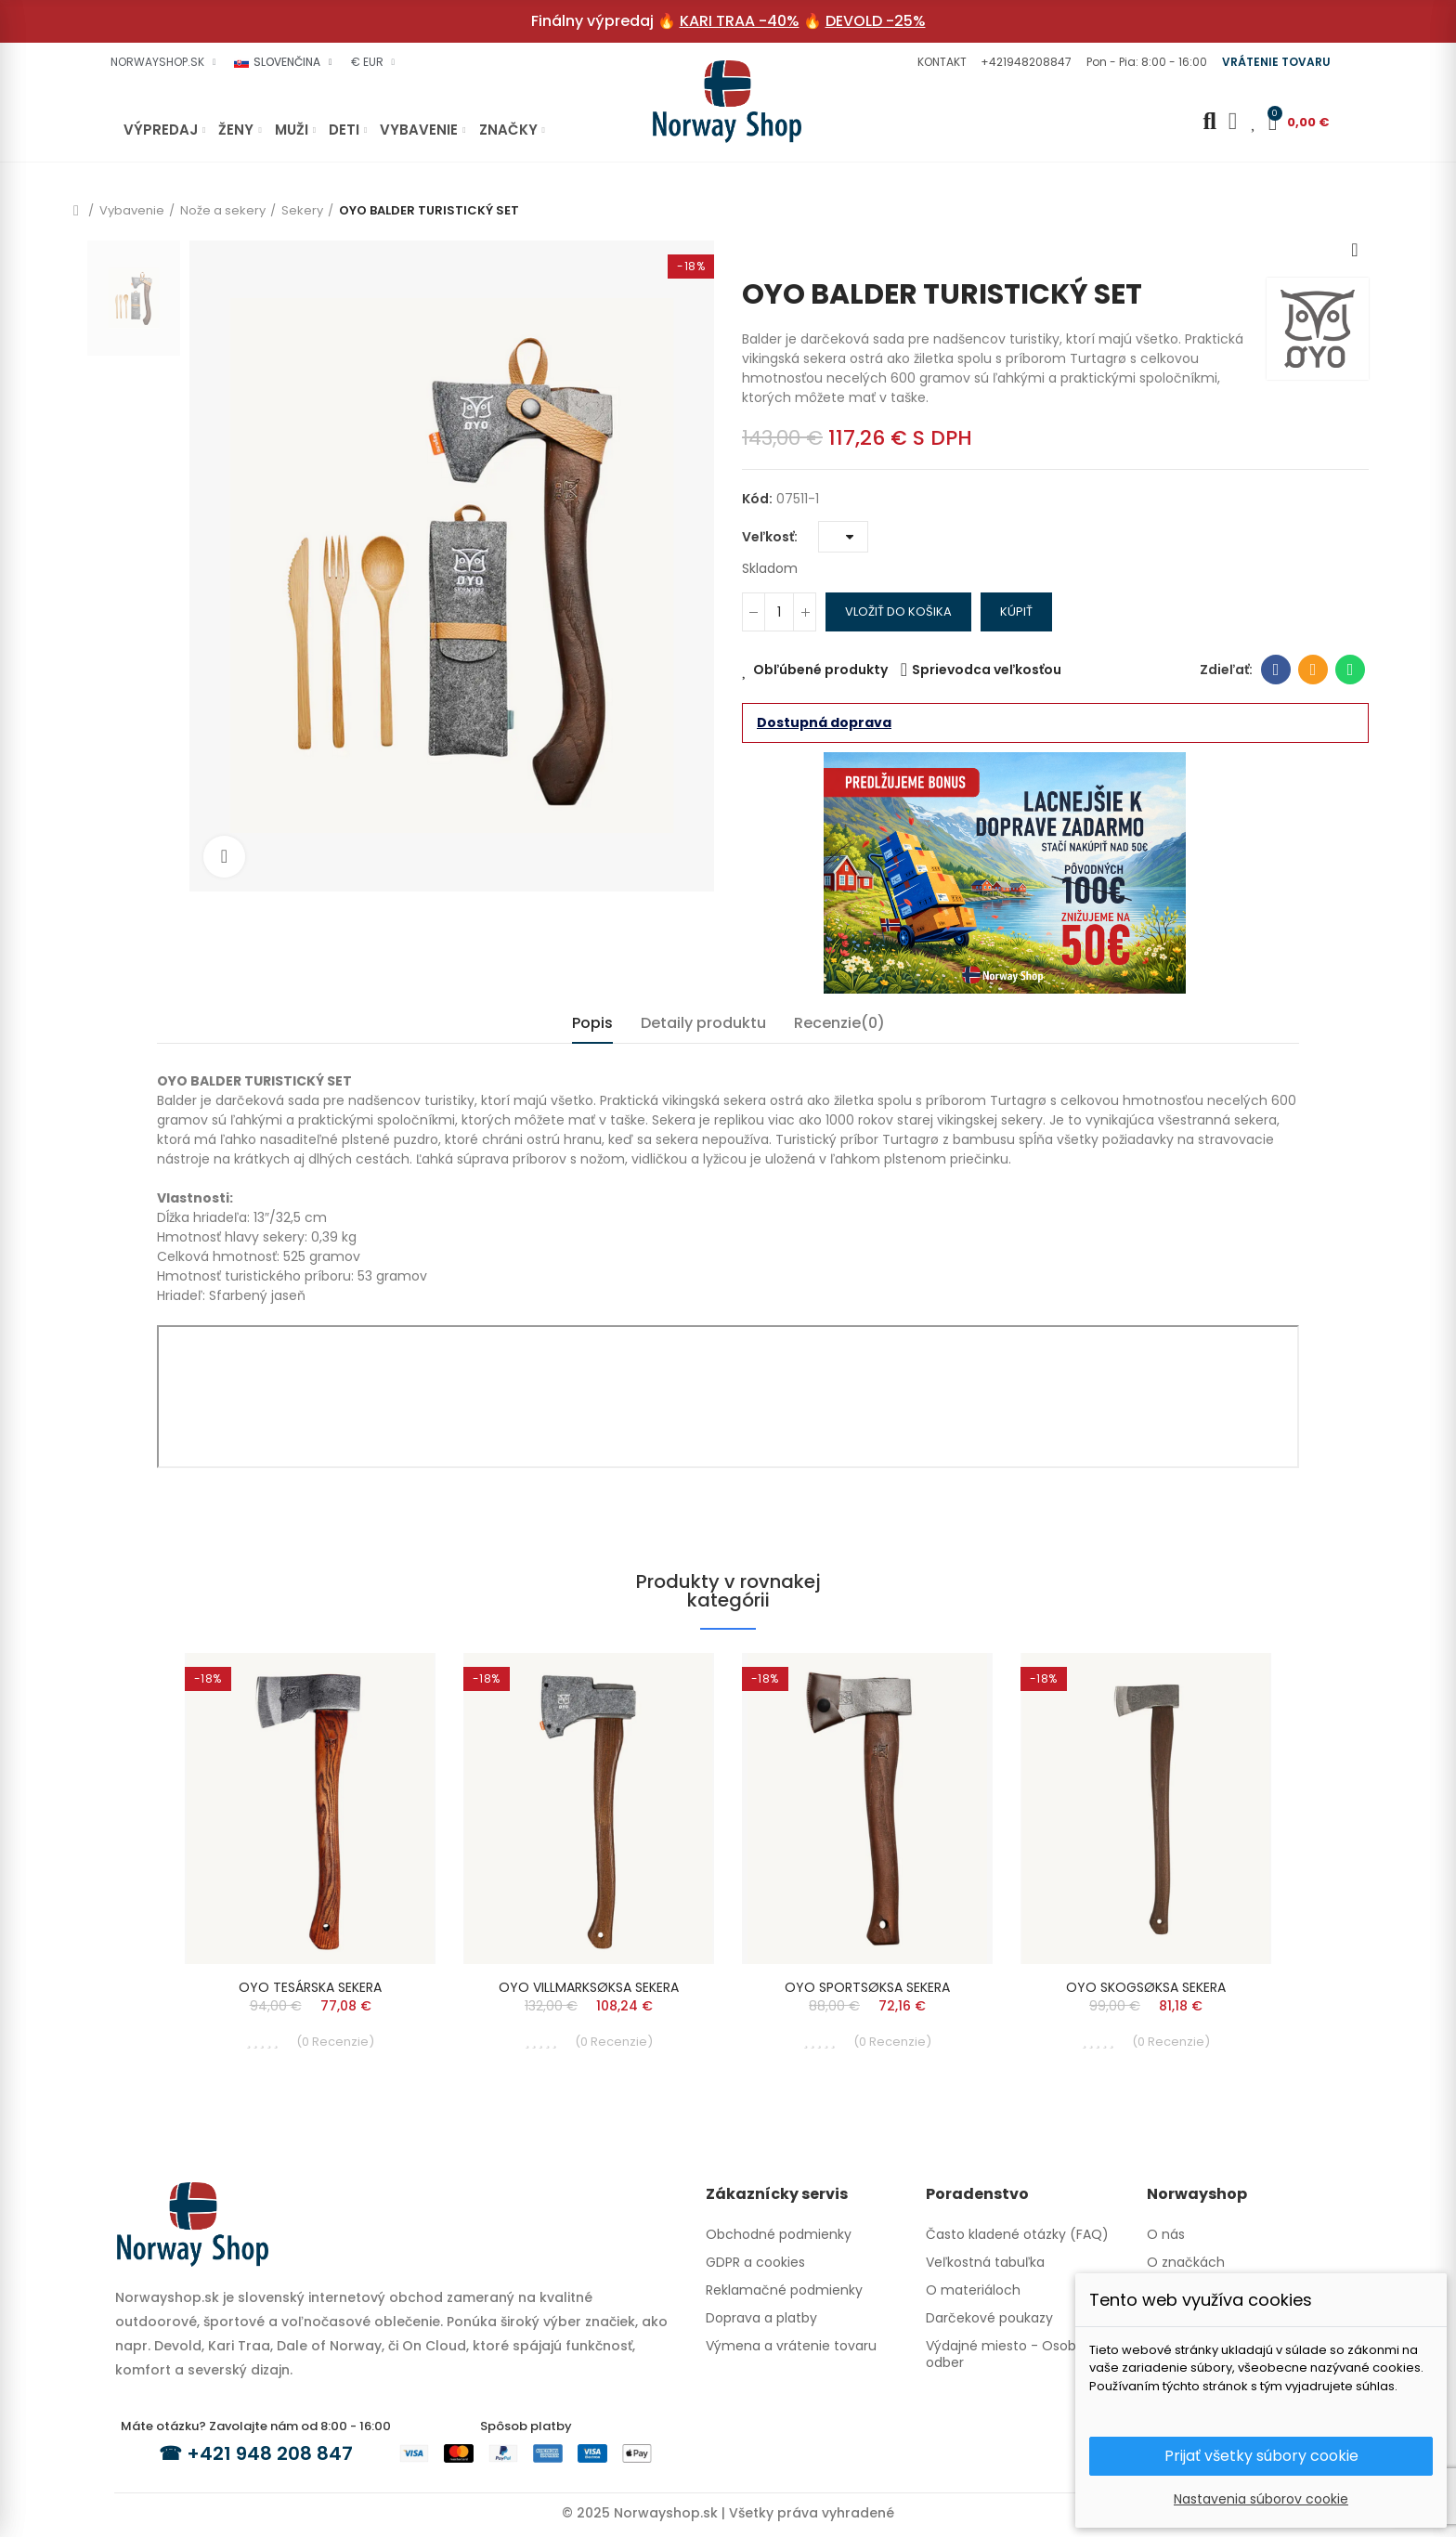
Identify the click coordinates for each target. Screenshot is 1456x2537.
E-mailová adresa (1313, 669)
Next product (1355, 250)
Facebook (1276, 669)
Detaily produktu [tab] (703, 1023)
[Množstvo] (779, 611)
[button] (939, 62)
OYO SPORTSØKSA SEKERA (867, 1987)
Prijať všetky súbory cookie (1261, 2455)
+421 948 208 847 (270, 2453)
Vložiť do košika (898, 611)
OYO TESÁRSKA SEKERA (310, 1987)
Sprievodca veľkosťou (986, 669)
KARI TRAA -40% (740, 21)
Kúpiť (1016, 611)
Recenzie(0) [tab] (839, 1023)
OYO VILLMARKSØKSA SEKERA (589, 1987)
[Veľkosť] (843, 537)
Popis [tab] (592, 1023)
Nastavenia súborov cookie (1261, 2499)
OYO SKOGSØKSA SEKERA (1146, 1987)
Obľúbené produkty (820, 669)
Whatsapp (1350, 669)
